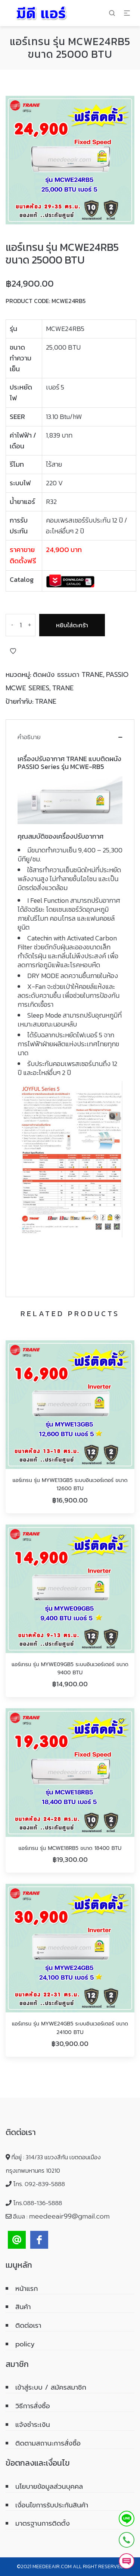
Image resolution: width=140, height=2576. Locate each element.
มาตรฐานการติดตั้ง (42, 2523)
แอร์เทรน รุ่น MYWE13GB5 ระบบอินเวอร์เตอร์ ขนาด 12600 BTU (69, 1484)
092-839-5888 (45, 2184)
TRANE (63, 688)
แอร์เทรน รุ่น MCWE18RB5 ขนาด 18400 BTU (70, 1848)
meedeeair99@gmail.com (69, 2216)
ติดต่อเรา (28, 2325)
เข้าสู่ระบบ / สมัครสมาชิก (50, 2387)
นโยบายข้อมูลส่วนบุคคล (49, 2486)
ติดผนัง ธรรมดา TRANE (68, 674)
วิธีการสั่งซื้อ (32, 2406)
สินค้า (23, 2307)
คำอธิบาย (29, 737)
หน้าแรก (26, 2288)
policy (25, 2344)
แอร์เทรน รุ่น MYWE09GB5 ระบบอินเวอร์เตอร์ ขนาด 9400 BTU (70, 1669)
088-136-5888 (42, 2203)
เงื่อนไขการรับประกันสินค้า (51, 2505)
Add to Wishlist (13, 651)
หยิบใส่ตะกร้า (72, 625)
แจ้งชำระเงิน (32, 2424)
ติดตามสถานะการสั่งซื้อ (48, 2443)
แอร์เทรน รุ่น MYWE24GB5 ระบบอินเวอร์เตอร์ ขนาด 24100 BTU (70, 2028)
